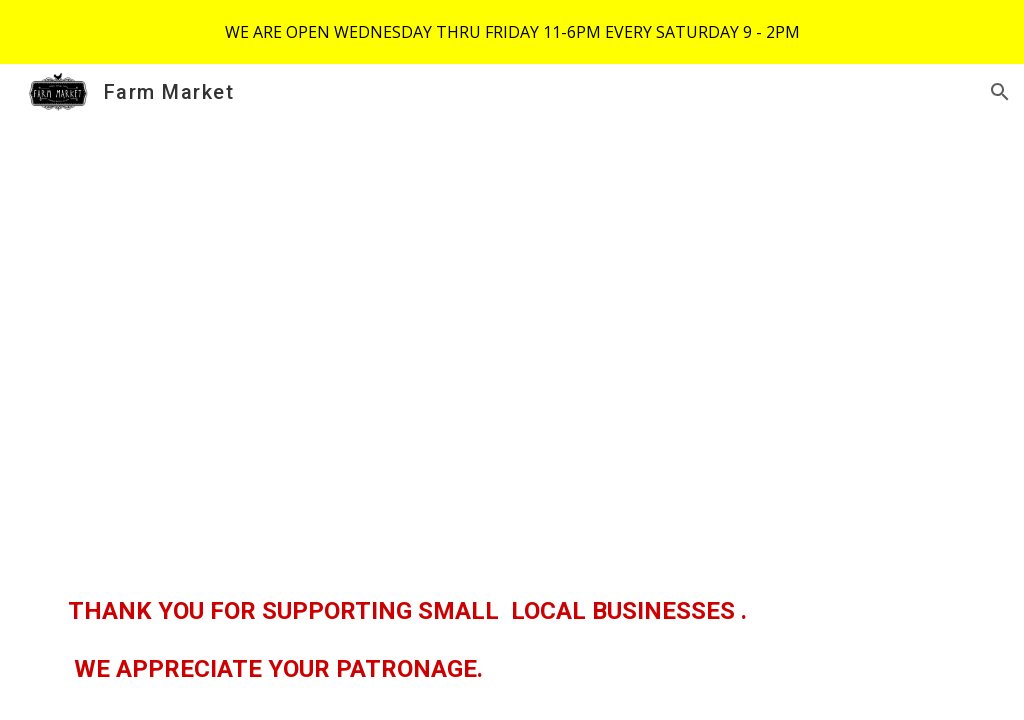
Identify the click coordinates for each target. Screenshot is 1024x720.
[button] (1000, 92)
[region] (512, 32)
